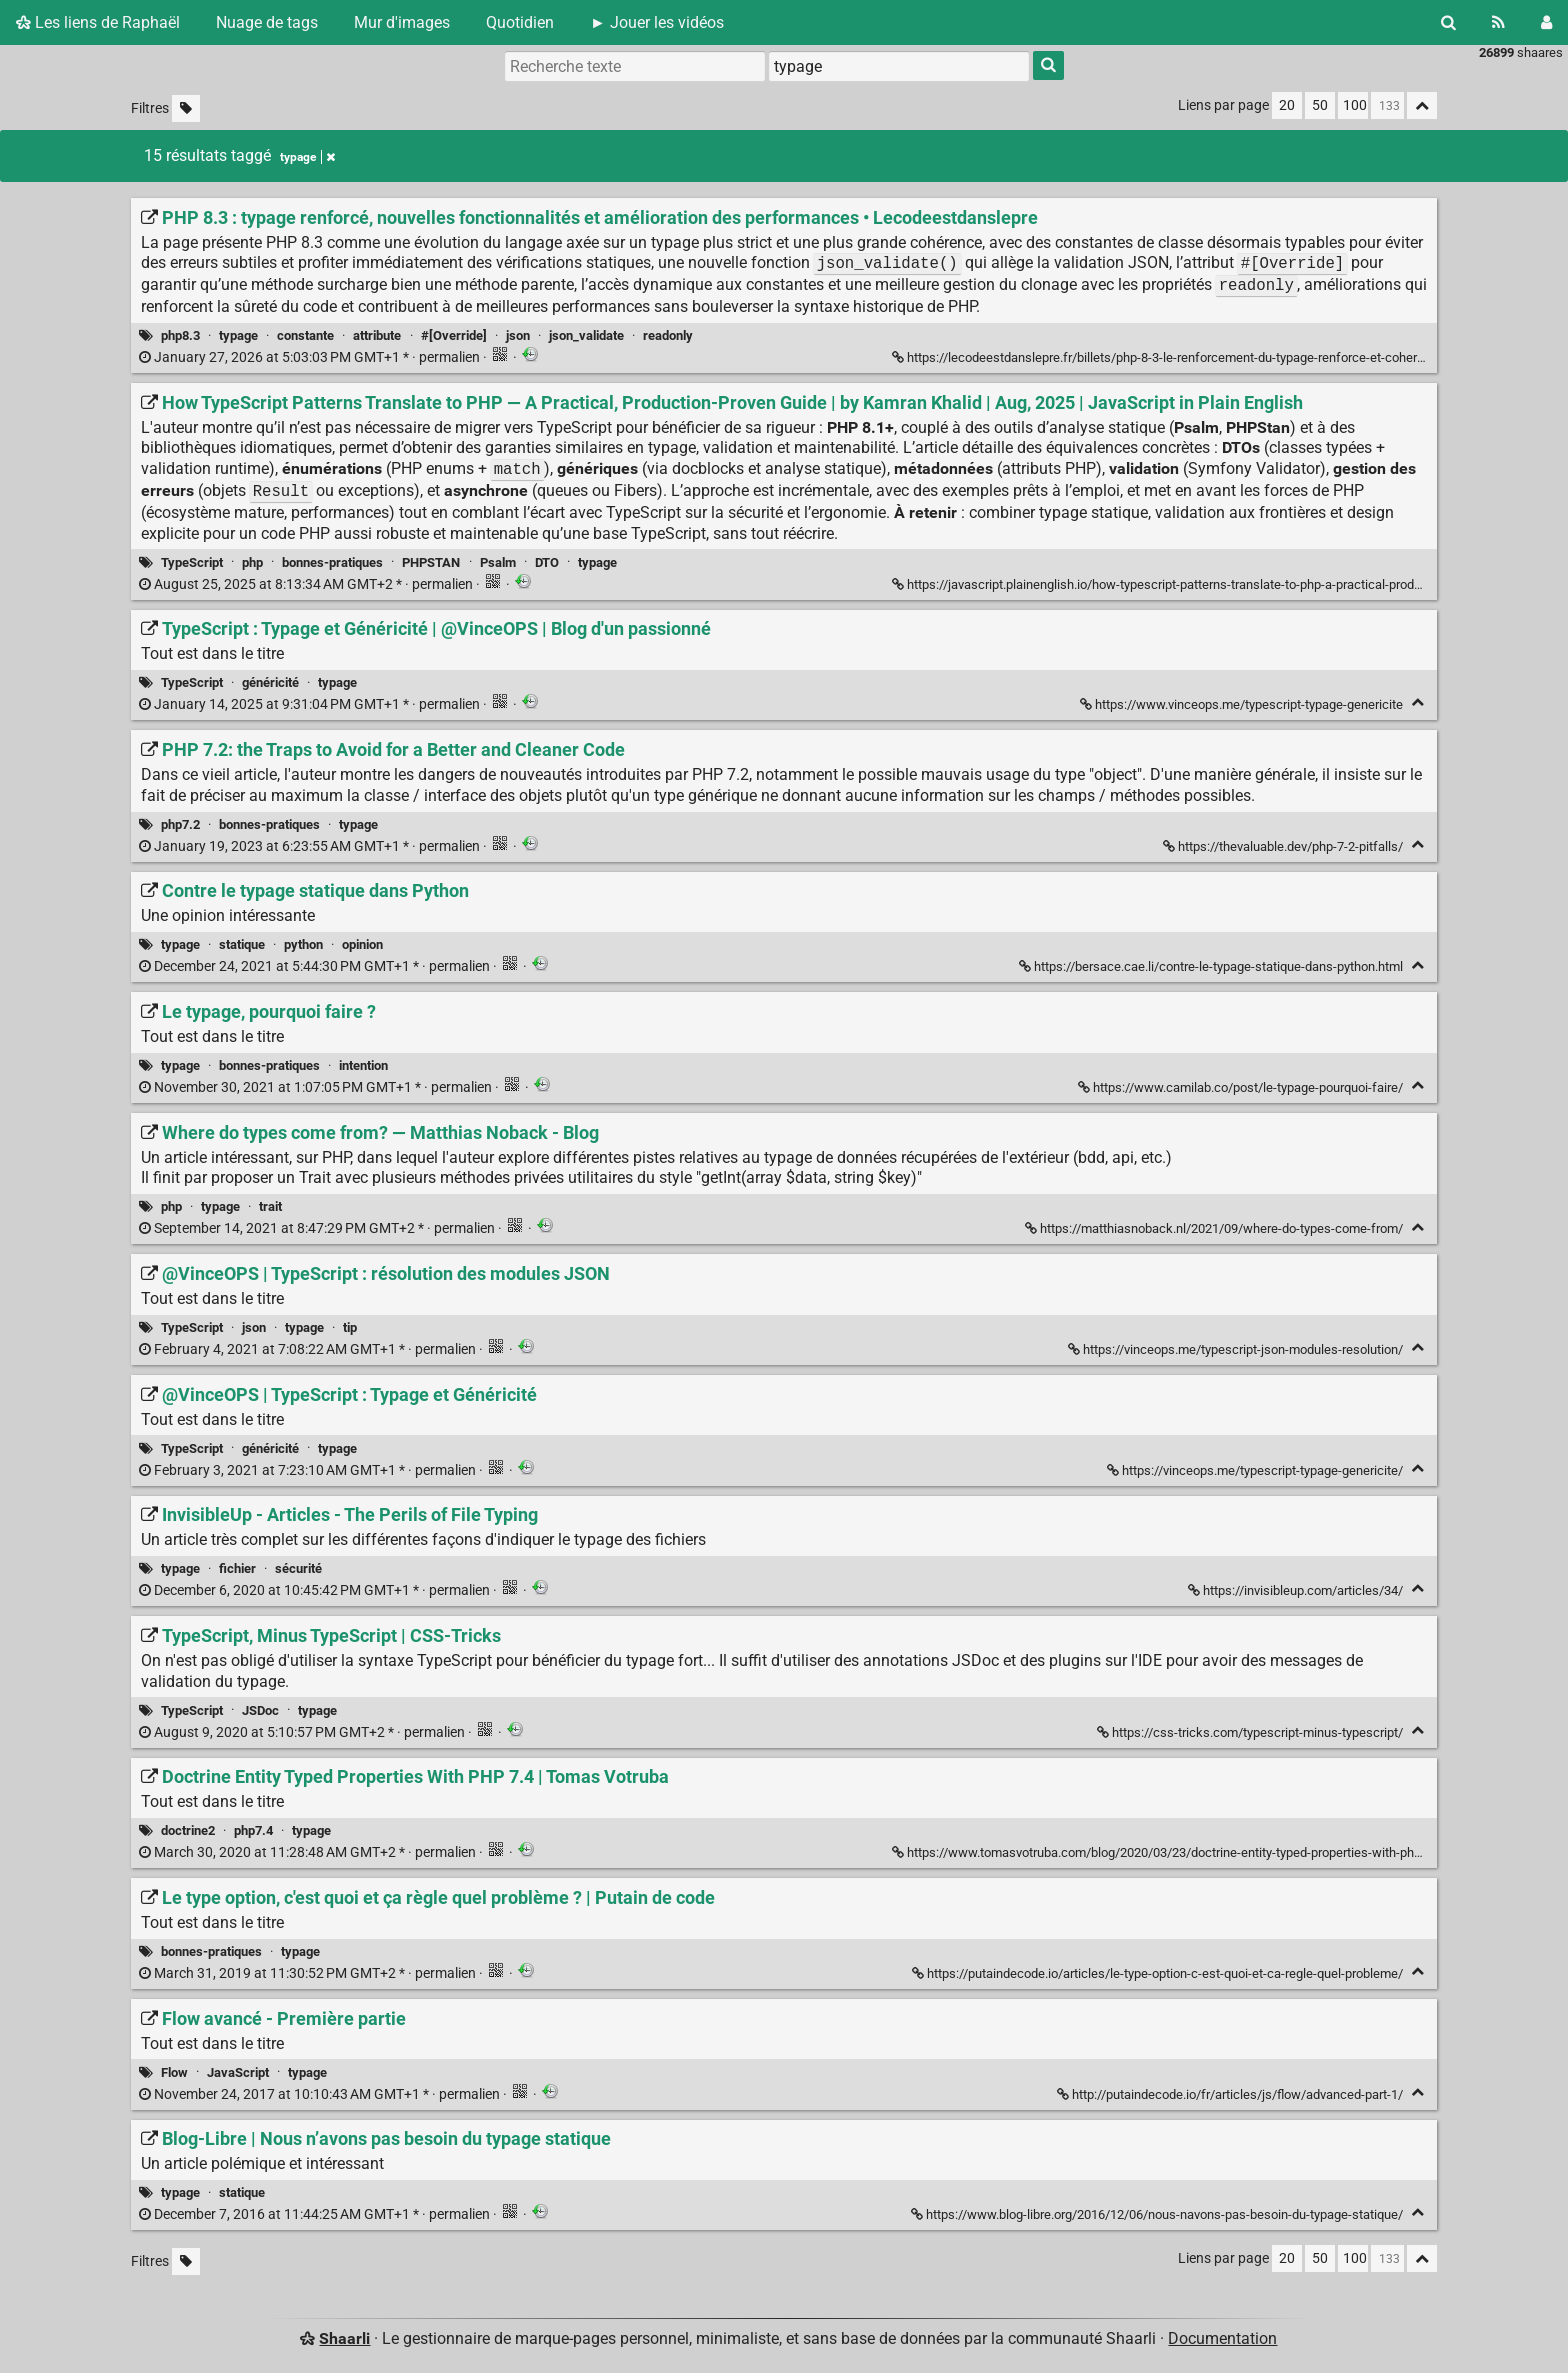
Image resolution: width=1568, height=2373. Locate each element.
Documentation (1222, 2338)
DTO (547, 562)
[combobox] (899, 66)
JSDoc (260, 1710)
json (518, 335)
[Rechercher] (1448, 22)
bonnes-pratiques (332, 562)
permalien (311, 357)
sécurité (298, 1568)
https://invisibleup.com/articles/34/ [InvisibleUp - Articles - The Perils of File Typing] (1297, 1590)
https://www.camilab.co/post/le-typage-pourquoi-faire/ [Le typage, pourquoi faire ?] (1242, 1087)
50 (1320, 105)
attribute (377, 335)
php (252, 562)
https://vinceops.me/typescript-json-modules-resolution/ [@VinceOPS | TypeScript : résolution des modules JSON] (1237, 1349)
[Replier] (1417, 702)
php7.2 (180, 824)
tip (350, 1327)
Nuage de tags (267, 22)
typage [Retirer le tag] (307, 157)
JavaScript (238, 2072)
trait (270, 1206)
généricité (270, 682)
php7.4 (253, 1830)
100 (1355, 105)
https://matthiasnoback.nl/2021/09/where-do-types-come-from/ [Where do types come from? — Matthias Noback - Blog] (1215, 1228)
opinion (362, 944)
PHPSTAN (431, 562)
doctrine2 (188, 1830)
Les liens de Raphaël (98, 22)
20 (1287, 105)
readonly (668, 335)
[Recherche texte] (635, 66)
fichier (237, 1568)
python (303, 944)
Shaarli (344, 2338)
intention (363, 1065)
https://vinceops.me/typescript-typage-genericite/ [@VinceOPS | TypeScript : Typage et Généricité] (1256, 1470)
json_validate (586, 335)
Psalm (498, 562)
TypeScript (192, 562)
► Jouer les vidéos (657, 22)
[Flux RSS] (1498, 22)
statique (242, 944)
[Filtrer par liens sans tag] (186, 108)
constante (305, 335)
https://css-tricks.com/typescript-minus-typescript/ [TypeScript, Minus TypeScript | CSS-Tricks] (1251, 1732)
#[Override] (454, 335)
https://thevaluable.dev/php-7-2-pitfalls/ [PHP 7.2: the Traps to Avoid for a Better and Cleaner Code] (1284, 846)
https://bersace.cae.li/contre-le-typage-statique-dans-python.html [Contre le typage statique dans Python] (1212, 966)
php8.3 (180, 335)
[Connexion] (1546, 22)
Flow (174, 2072)
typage (238, 335)
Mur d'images (402, 22)
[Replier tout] (1422, 105)
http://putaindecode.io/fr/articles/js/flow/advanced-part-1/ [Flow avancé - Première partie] (1231, 2094)
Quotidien (520, 22)
